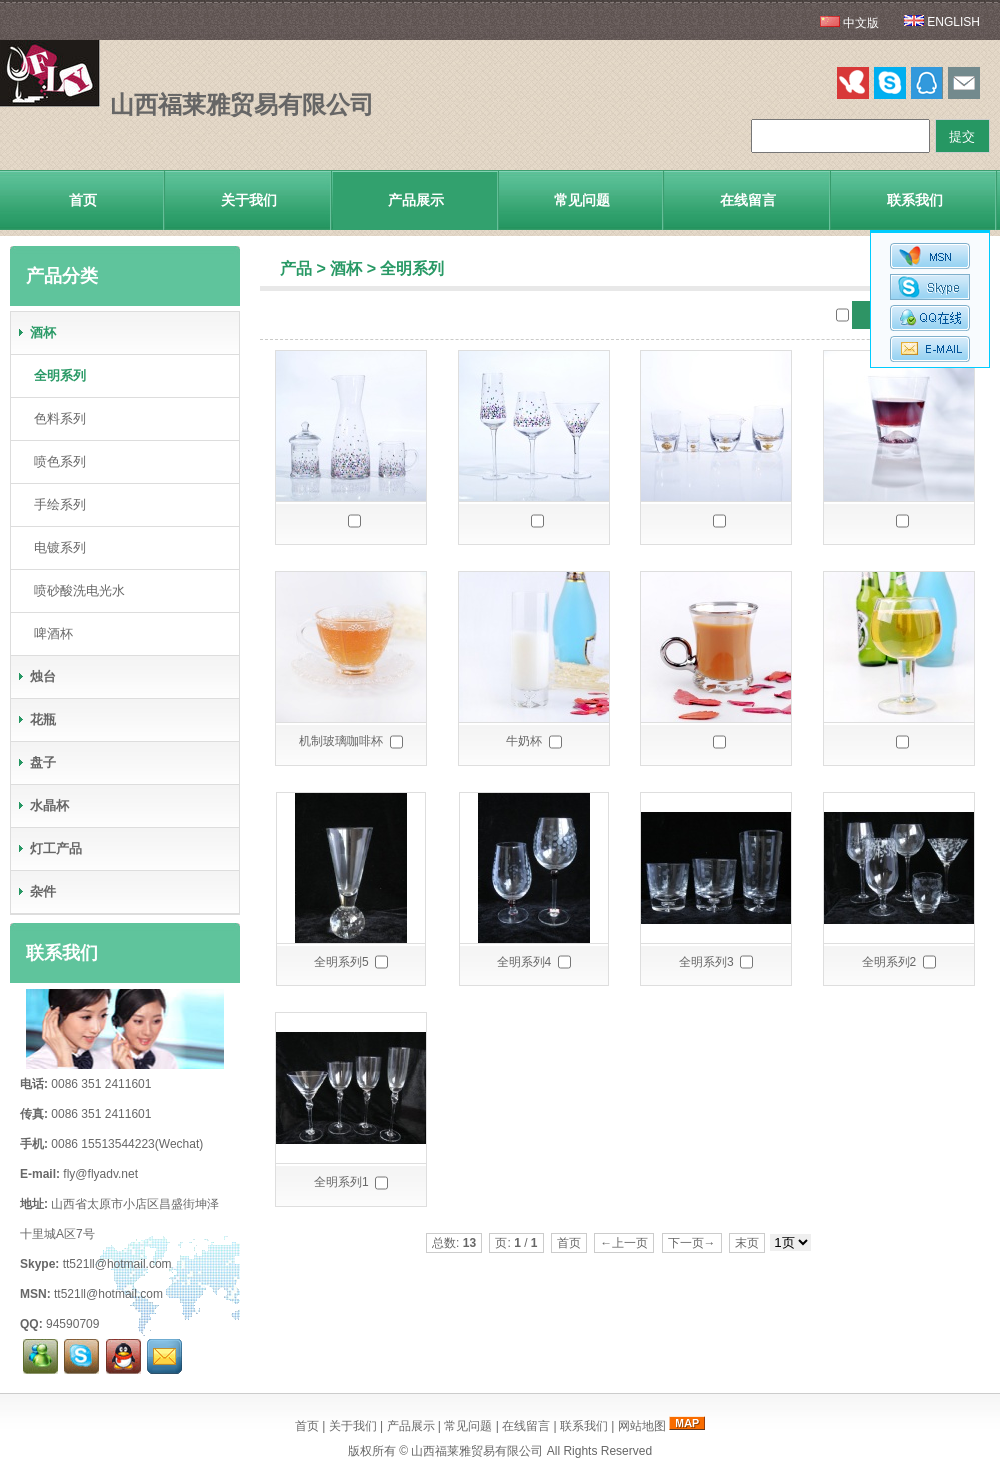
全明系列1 (341, 1182)
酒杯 (346, 268)
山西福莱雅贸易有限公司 (477, 1451)
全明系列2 (889, 962)
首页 (83, 200)
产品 (296, 268)
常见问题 (582, 200)
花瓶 (36, 719)
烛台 (36, 676)
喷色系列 (56, 461)
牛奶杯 (524, 741)
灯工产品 (49, 848)
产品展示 (416, 200)
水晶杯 (42, 805)
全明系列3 (706, 962)
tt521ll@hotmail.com (117, 1264)
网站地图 (642, 1426)
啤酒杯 (49, 633)
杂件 (36, 891)
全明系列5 (341, 962)
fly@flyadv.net (100, 1174)
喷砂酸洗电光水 (75, 590)
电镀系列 (56, 547)
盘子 (36, 762)
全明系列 (412, 268)
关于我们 (249, 200)
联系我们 (915, 200)
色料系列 (56, 418)
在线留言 (748, 200)
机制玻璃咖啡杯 (341, 741)
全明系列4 (524, 962)
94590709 (72, 1324)
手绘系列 (56, 504)
